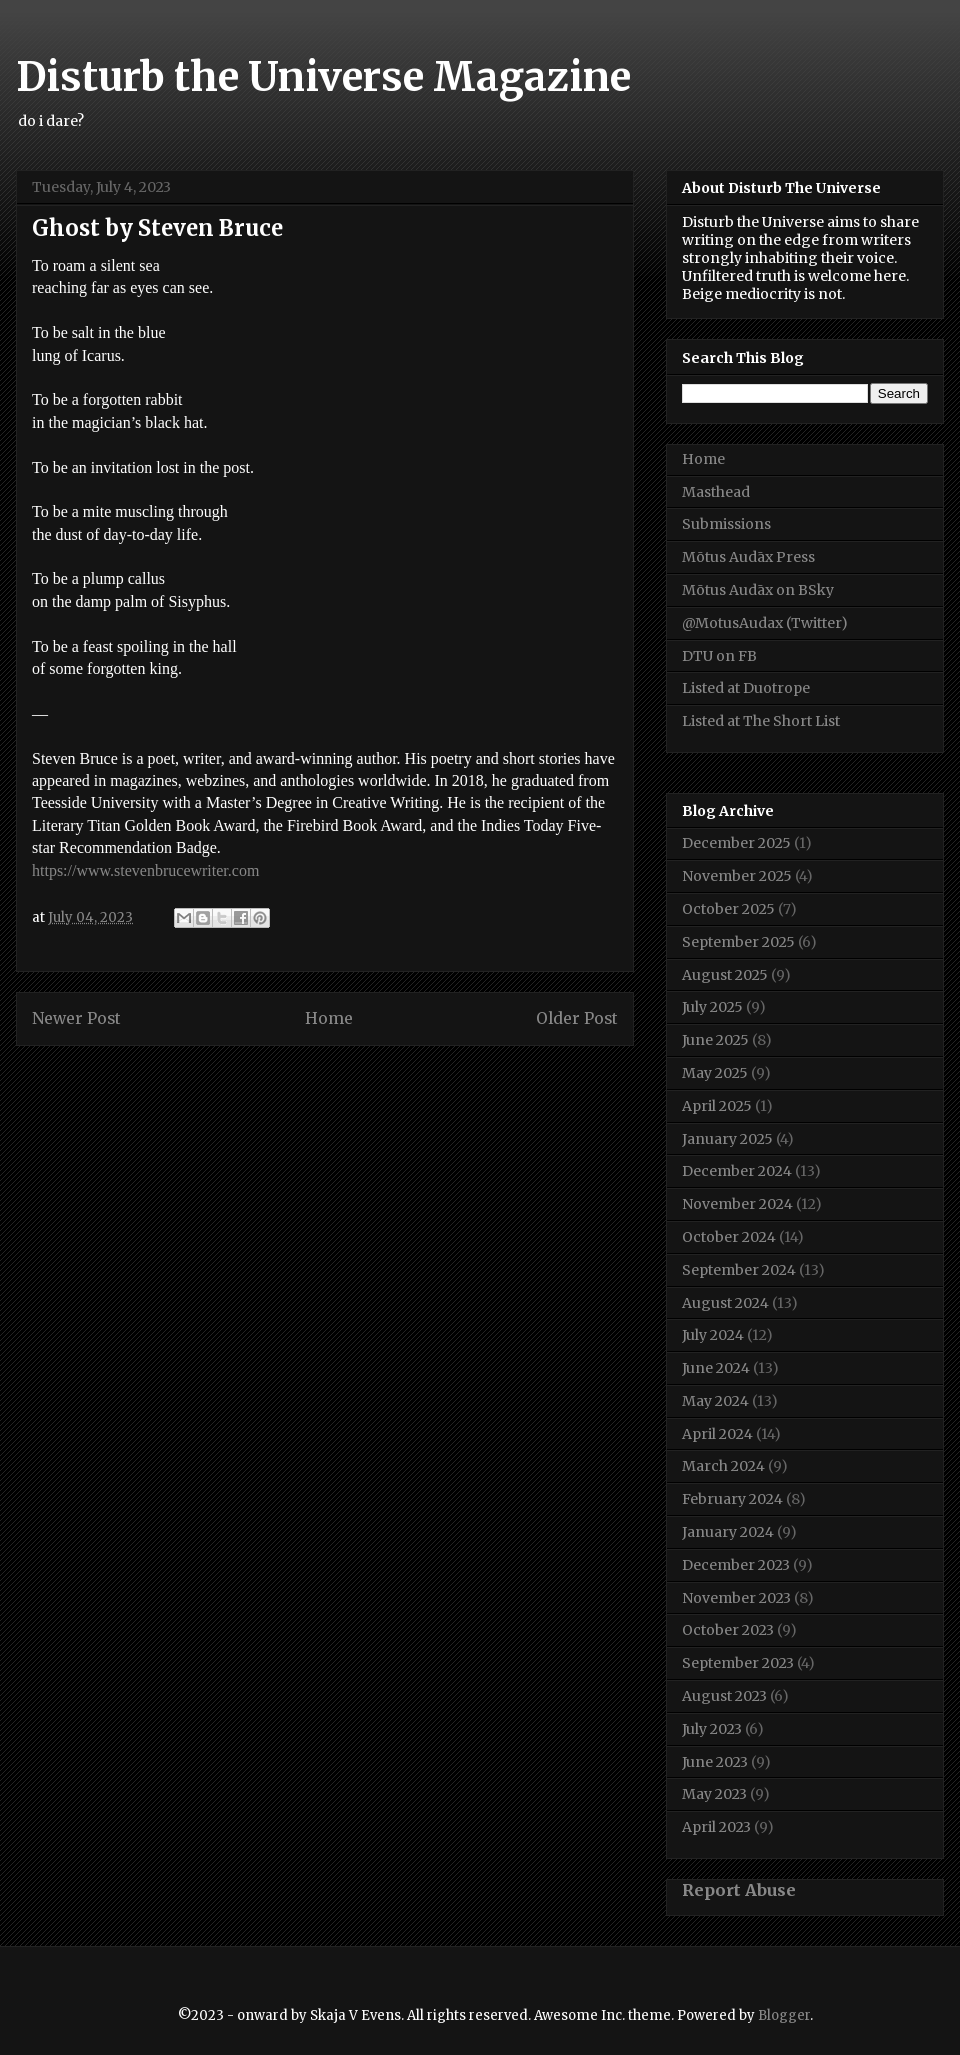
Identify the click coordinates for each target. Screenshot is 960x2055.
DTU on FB (719, 656)
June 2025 (715, 1040)
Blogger (784, 2015)
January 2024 (728, 1532)
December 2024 (737, 1171)
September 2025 (738, 942)
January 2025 (727, 1139)
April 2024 (717, 1434)
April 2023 (716, 1827)
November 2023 (736, 1598)
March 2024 (723, 1466)
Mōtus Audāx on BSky (758, 590)
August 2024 (725, 1303)
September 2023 (738, 1663)
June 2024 (716, 1368)
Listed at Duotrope (746, 688)
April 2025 (717, 1106)
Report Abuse (739, 1890)
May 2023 (714, 1794)
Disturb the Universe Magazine (323, 77)
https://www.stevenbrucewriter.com (145, 870)
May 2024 (715, 1401)
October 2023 (728, 1630)
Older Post (577, 1018)
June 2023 (715, 1762)
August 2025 (725, 975)
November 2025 (737, 876)
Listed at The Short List (761, 721)
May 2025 (715, 1073)
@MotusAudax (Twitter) (765, 623)
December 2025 (736, 843)
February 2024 (732, 1499)
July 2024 (713, 1335)
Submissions (726, 524)
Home (329, 1018)
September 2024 (739, 1270)
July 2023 (712, 1729)
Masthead (716, 492)
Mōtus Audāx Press (748, 557)
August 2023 (724, 1696)
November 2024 (737, 1204)
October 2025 (728, 909)
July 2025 (712, 1007)
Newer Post (76, 1018)
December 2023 (736, 1565)
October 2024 (729, 1237)
